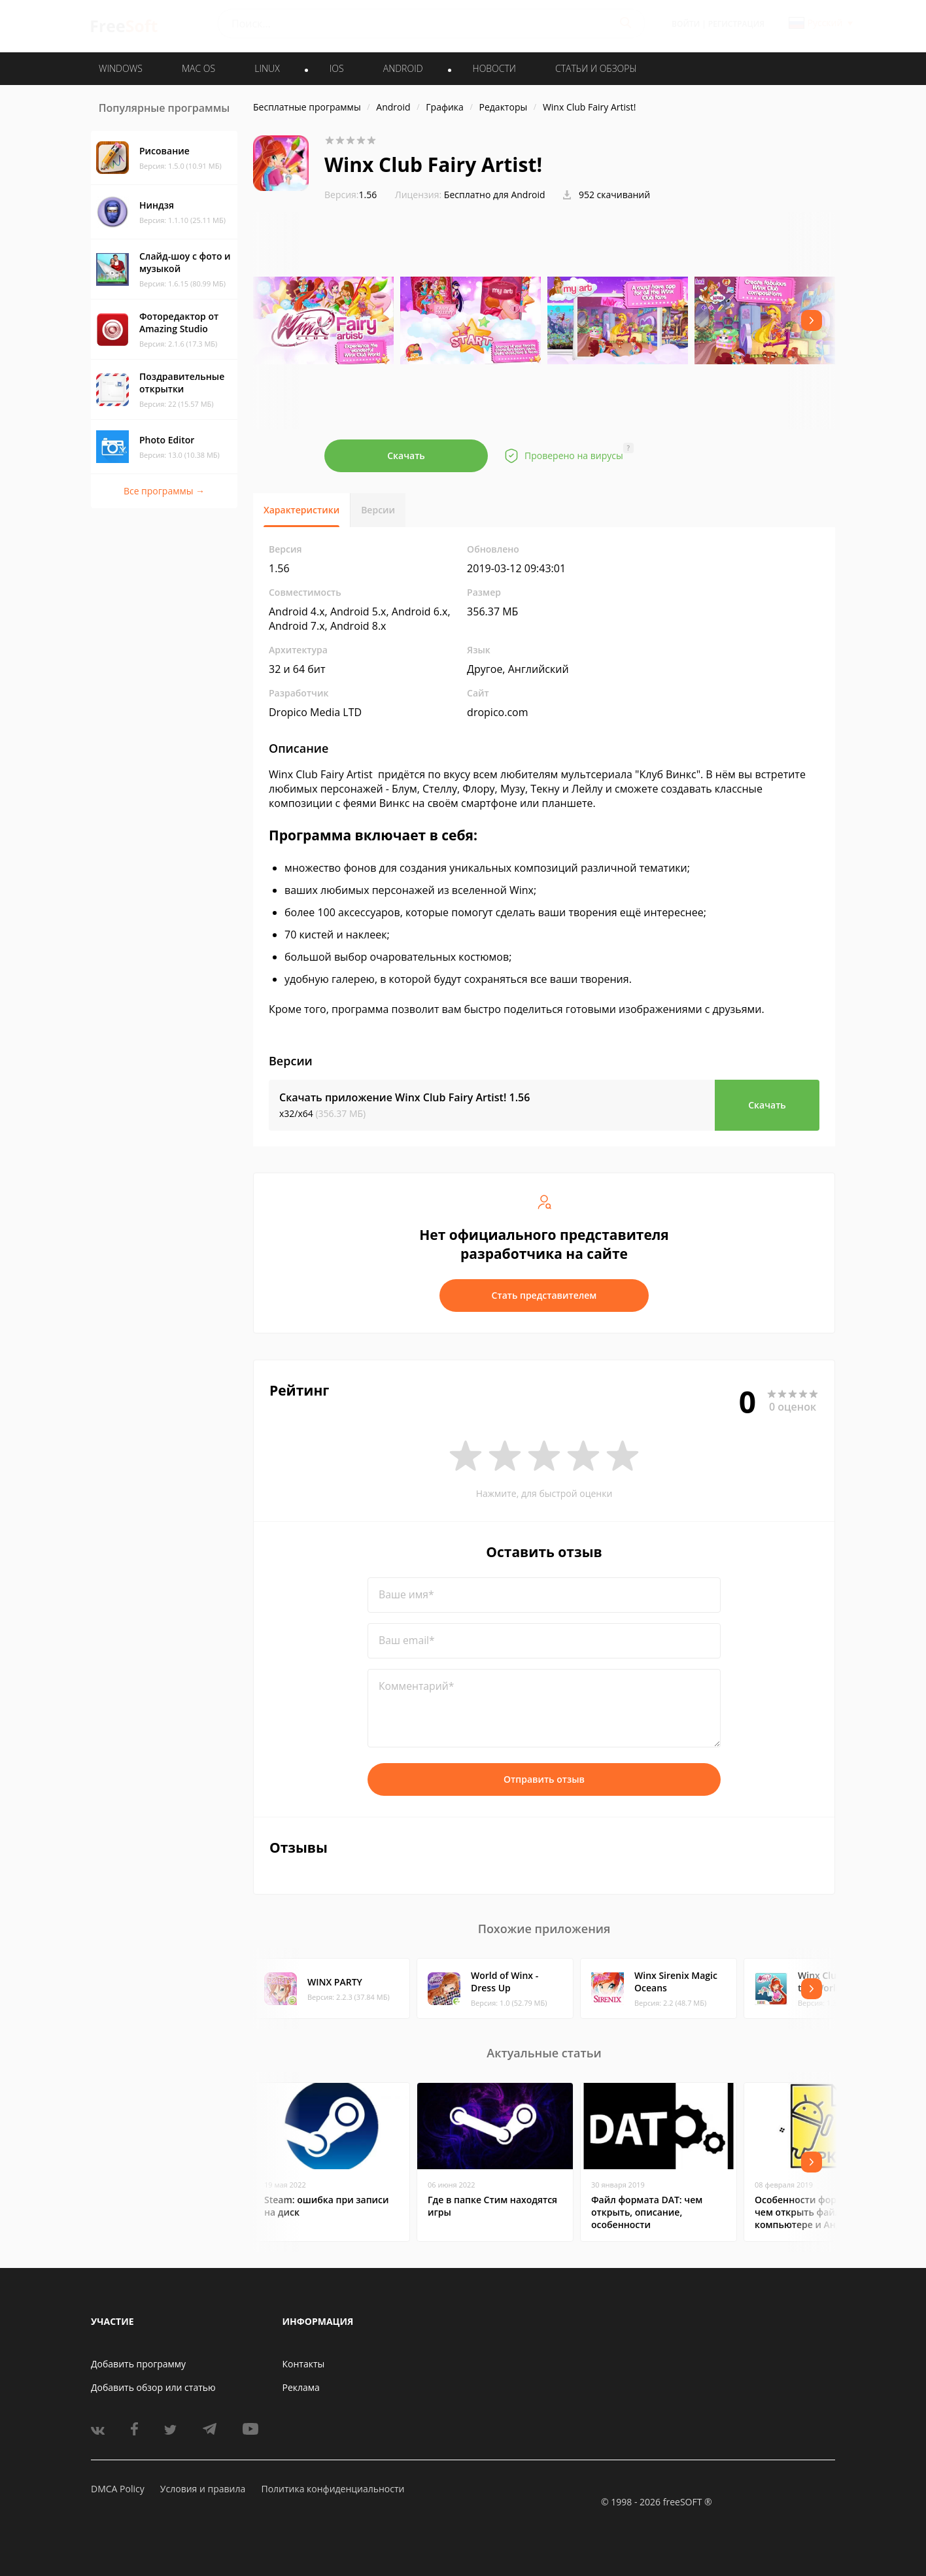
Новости (494, 68)
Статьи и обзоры (596, 68)
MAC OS (198, 68)
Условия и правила (202, 2488)
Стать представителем (544, 1295)
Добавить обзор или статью (153, 2387)
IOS (337, 68)
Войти (686, 23)
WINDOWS (121, 68)
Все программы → (164, 491)
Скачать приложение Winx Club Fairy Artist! (404, 1097)
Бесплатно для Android (494, 194)
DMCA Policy (118, 2488)
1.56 (350, 194)
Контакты (304, 2364)
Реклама (301, 2387)
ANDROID (403, 68)
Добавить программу (138, 2364)
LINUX (266, 68)
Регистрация (736, 23)
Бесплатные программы (307, 107)
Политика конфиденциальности (332, 2488)
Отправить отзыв (544, 1779)
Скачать (406, 455)
